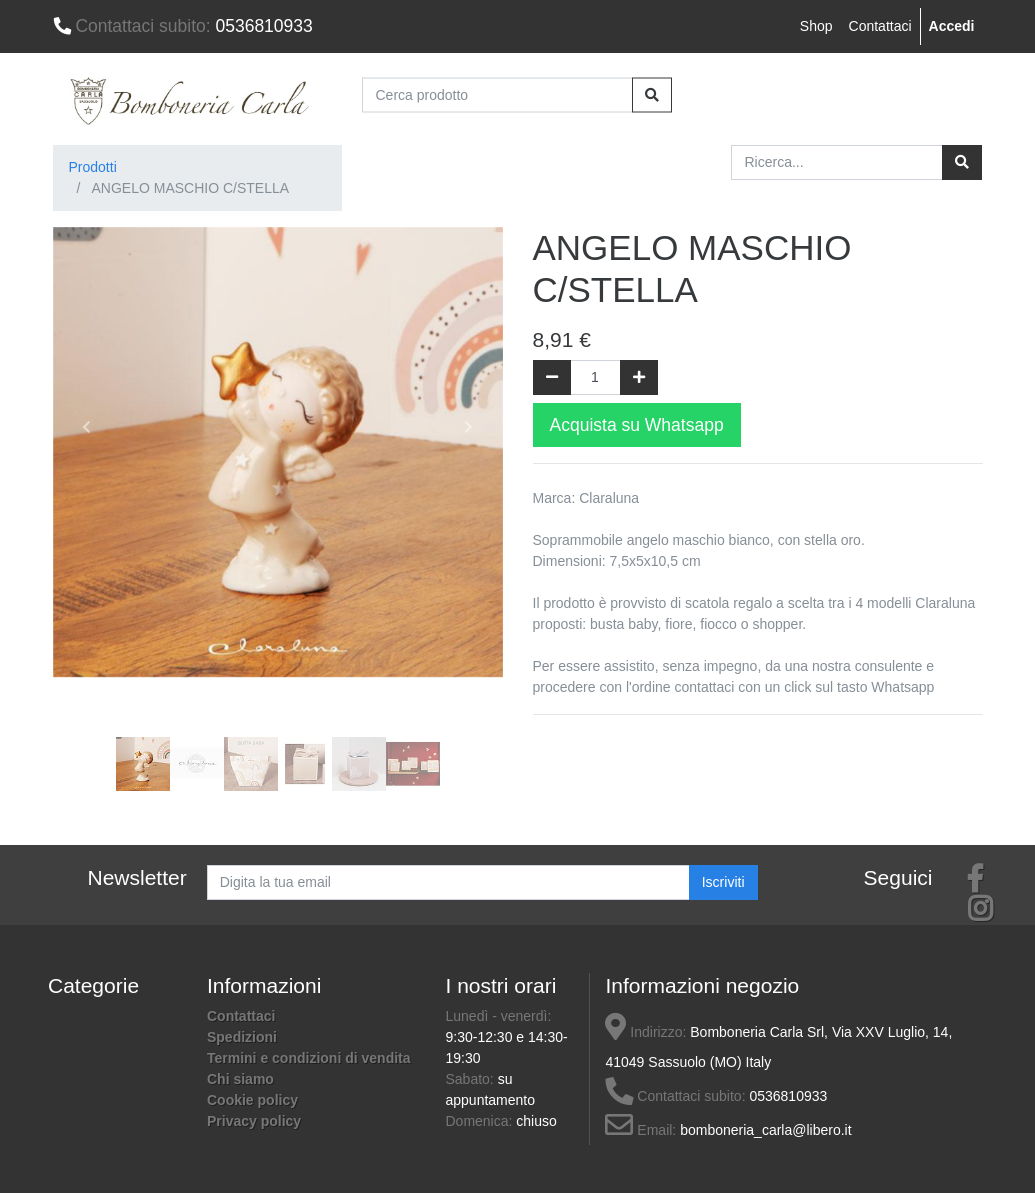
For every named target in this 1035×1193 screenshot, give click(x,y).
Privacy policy (254, 1121)
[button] (87, 427)
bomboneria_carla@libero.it (765, 1130)
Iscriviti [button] (723, 882)
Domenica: (480, 1121)
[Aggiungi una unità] (639, 377)
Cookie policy (252, 1100)
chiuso (536, 1121)
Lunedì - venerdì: (498, 1016)
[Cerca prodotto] (497, 94)
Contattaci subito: (675, 1096)
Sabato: (471, 1079)
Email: (640, 1130)
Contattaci (880, 26)
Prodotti (93, 167)
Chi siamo (240, 1079)
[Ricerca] (962, 162)
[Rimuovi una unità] (552, 377)
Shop (816, 26)
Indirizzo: (645, 1032)
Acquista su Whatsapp (637, 425)
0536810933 (183, 26)
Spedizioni (242, 1037)
